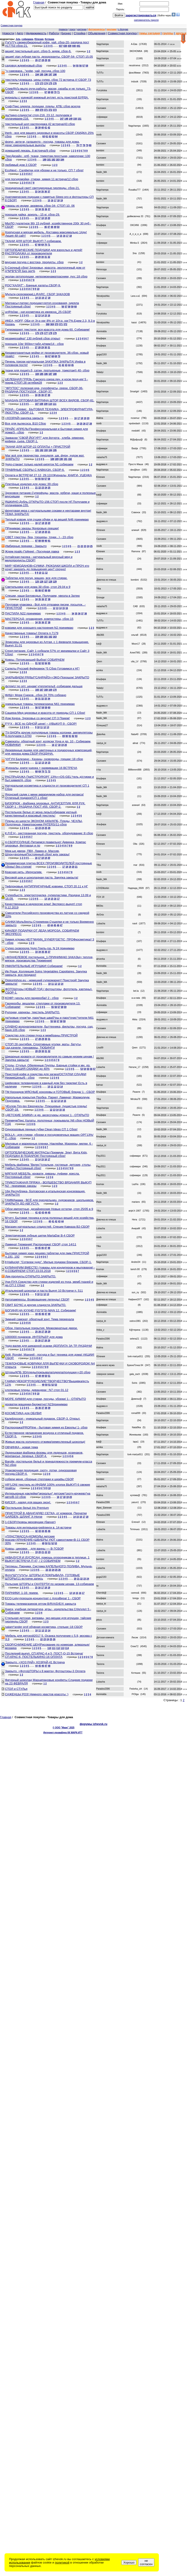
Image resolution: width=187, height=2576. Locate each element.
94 (46, 663)
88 (39, 541)
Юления (39, 39)
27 (39, 60)
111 (55, 404)
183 (58, 159)
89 (43, 541)
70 (55, 92)
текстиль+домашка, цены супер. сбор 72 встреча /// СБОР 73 (48, 79)
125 (37, 581)
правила (63, 29)
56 (80, 65)
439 (69, 46)
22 (39, 487)
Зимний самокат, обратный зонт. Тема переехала (39, 1319)
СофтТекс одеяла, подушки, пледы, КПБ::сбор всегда (42, 106)
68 (49, 92)
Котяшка (49, 39)
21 (36, 487)
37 (49, 191)
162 (50, 636)
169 (50, 690)
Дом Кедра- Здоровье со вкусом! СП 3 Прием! (37, 718)
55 (77, 65)
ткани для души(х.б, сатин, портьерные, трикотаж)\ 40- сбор (47, 370)
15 (49, 200)
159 (37, 636)
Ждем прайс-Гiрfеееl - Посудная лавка (32, 551)
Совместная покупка (11, 25)
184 (62, 159)
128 (50, 581)
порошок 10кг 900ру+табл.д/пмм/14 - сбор (34, 344)
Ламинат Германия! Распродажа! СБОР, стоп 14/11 (40, 1244)
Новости (8, 33)
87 (36, 541)
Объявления (96, 33)
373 (55, 110)
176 (55, 83)
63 (53, 136)
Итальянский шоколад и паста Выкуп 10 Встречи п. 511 (44, 1290)
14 (58, 236)
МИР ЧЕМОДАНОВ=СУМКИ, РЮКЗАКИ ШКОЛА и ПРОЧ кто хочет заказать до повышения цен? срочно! (47, 567)
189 (57, 459)
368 (48, 324)
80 (90, 145)
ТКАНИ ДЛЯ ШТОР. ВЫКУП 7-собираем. (33, 241)
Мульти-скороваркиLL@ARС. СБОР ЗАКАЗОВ (37, 294)
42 (49, 127)
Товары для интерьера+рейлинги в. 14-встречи (38, 1527)
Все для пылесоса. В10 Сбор (25, 423)
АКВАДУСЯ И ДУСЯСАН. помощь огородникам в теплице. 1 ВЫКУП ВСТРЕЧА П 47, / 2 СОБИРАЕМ (47, 1559)
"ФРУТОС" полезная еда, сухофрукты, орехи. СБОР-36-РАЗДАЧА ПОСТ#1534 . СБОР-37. (44, 389)
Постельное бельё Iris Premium (27, 1507)
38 (36, 127)
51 (49, 1376)
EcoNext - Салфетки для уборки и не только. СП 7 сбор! (44, 170)
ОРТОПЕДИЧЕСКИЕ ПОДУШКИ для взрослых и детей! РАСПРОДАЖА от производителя (43, 251)
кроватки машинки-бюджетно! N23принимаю (36, 1404)
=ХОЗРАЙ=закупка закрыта (24, 418)
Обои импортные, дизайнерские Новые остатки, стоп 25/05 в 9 (49, 1209)
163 (55, 636)
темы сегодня (149, 33)
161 (46, 636)
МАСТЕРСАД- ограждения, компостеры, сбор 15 (39, 619)
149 (71, 119)
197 (50, 74)
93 (43, 663)
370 (42, 110)
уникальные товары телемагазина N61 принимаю (40, 704)
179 (55, 333)
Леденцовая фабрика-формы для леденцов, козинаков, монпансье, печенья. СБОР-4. (44, 1454)
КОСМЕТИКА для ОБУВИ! (23, 1413)
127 (46, 581)
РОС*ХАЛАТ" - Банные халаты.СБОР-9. (33, 285)
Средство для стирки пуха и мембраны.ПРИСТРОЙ (41, 1035)
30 (49, 60)
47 (48, 227)
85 (36, 590)
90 (46, 541)
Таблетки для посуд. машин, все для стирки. (36, 578)
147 (62, 119)
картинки (81, 29)
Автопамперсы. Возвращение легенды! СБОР (37, 1299)
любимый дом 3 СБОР (21, 165)
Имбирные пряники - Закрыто (26, 546)
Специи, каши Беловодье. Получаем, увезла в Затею (42, 595)
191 (37, 450)
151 (79, 119)
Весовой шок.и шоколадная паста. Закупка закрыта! (41, 877)
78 (84, 145)
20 (49, 218)
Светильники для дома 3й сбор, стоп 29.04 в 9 (37, 587)
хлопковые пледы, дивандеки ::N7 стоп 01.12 (36, 1390)
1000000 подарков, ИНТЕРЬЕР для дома (34, 1337)
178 (50, 333)
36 (45, 191)
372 (50, 110)
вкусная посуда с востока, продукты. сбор (34, 262)
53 (81, 1069)
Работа (54, 33)
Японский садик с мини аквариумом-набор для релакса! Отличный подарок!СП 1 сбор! (44, 796)
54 (74, 65)
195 (42, 74)
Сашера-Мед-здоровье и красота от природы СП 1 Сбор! (45, 712)
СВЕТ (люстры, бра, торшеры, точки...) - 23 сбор (39, 537)
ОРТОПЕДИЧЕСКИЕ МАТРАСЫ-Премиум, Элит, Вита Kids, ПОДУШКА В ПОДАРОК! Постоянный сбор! (46, 1154)
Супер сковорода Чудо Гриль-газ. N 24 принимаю (39, 948)
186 (46, 374)
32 (49, 257)
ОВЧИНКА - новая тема (21, 1447)
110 (50, 404)
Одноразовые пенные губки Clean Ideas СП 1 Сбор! (41, 1129)
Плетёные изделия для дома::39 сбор (31, 484)
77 (80, 145)
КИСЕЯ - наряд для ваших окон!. (28, 1502)
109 (46, 404)
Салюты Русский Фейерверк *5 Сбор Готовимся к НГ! (42, 668)
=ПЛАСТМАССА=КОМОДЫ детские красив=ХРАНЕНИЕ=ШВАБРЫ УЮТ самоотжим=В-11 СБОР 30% (47, 1540)
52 (52, 1385)
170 (55, 690)
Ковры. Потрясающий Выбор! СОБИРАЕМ (34, 659)
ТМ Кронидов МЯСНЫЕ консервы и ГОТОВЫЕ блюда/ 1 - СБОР (50, 1092)
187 (50, 374)
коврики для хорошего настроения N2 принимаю (39, 627)
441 (78, 46)
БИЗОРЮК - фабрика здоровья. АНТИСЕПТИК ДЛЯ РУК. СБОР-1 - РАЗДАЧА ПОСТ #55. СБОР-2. (45, 805)
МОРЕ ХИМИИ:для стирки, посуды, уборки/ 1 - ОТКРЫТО (45, 1399)
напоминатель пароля (146, 20)
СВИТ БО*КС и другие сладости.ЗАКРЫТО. (35, 1305)
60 (43, 136)
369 (37, 110)
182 (53, 159)
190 (61, 459)
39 (39, 127)
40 (42, 127)
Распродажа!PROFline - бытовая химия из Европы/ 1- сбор (46, 1427)
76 (77, 145)
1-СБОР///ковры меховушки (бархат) (30, 1522)
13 (39, 315)
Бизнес (66, 33)
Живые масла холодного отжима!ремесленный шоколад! (45, 1441)
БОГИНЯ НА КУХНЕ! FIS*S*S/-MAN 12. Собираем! (40, 1310)
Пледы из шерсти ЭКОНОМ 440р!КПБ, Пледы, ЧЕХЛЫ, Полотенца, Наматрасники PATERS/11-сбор (44, 822)
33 (36, 191)
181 (49, 159)
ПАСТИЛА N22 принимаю (23, 613)
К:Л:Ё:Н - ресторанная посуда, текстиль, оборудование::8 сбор (49, 833)
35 (42, 191)
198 (55, 74)
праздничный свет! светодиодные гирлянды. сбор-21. (42, 188)
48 (52, 227)
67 (45, 92)
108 (41, 404)
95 (49, 663)
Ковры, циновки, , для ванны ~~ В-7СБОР (34, 1548)
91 (49, 541)
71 (58, 92)
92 (39, 663)
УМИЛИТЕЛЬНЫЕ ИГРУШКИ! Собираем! (34, 966)
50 (58, 227)
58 (87, 65)
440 (74, 46)
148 (66, 119)
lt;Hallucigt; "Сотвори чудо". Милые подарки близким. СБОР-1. (48, 1262)
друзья (181, 33)
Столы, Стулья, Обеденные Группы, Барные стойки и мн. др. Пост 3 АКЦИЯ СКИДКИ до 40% (48, 1067)
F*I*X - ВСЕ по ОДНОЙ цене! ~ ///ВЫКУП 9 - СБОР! (41, 723)
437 (61, 46)
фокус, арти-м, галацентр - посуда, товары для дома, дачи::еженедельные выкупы (42, 143)
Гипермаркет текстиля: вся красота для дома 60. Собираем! (47, 329)
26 (36, 60)
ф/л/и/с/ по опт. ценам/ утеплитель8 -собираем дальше (44, 686)
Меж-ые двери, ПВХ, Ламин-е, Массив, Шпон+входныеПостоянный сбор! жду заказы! (37, 852)
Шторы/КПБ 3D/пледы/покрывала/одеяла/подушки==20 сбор (47, 1372)
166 (37, 690)
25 (81, 423)
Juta (17, 39)
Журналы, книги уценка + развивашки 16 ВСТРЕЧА (41, 768)
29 (46, 60)
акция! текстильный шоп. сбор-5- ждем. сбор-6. (38, 51)
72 (49, 771)
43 (66, 365)
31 (45, 257)
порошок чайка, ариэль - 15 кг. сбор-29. (32, 214)
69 (52, 92)
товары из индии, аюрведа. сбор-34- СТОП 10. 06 (40, 205)
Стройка (80, 33)
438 (65, 46)
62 (50, 136)
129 (55, 581)
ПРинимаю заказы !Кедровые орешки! (32, 528)
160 (42, 636)
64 (56, 136)
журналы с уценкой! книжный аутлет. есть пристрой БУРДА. (47, 97)
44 (69, 365)
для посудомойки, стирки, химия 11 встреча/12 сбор (41, 179)
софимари (27, 39)
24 (78, 423)
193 (46, 450)
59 (72, 306)
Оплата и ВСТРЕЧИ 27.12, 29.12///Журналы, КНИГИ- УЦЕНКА (48, 475)
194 (37, 74)
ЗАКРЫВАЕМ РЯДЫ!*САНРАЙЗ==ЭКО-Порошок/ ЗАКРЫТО (47, 677)
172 (37, 83)
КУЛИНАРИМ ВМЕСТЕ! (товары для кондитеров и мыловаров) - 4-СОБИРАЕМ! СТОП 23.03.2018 (50, 1269)
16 (52, 200)
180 (45, 159)
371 (46, 110)
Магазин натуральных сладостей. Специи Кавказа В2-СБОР (47, 1226)
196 (46, 74)
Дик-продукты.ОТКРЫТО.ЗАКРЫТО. (30, 1276)
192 (42, 450)
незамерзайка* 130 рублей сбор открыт (32, 338)
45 (72, 365)
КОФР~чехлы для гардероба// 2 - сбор (32, 998)
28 (43, 60)
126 (42, 581)
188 (55, 374)
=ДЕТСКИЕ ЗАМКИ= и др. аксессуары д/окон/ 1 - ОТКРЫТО (47, 1115)
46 (45, 227)
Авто (20, 33)
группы (167, 33)
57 (83, 65)
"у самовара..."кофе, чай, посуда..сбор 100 (35, 71)
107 (37, 404)
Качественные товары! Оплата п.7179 (31, 633)
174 (46, 83)
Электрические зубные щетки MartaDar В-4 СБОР (40, 1235)
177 (46, 333)
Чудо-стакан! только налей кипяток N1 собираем (39, 464)
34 (39, 191)
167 (42, 690)
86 (39, 590)
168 (46, 690)
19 (61, 200)
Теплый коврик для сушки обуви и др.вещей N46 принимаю (47, 519)
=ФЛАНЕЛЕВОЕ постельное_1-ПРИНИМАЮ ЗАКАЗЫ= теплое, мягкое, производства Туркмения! (49, 958)
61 (47, 136)
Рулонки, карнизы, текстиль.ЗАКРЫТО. (32, 1012)
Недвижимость (36, 33)
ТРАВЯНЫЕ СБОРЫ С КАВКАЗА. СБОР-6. (35, 469)
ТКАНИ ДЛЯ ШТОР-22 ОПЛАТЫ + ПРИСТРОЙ (37, 446)
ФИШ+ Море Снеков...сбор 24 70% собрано (35, 695)
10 (38, 289)
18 (58, 200)
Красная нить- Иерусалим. (23, 872)
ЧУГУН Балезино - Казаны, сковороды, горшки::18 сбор (44, 759)
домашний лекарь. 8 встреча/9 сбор (30, 150)
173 (42, 83)
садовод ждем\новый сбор (23, 65)
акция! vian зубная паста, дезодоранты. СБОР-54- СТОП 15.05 (49, 56)
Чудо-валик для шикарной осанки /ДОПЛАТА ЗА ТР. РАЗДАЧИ (48, 1345)
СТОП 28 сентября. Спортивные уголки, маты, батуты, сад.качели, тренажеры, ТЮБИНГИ (43, 1046)
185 (42, 374)
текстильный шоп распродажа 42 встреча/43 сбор (40, 124)
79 (87, 145)
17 (55, 200)
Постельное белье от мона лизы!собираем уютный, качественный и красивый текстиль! (41, 813)
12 (36, 315)
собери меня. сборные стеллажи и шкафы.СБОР (39, 1479)
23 (43, 487)
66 (46, 356)
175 (50, 83)
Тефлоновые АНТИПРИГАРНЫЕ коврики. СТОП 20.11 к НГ (46, 886)
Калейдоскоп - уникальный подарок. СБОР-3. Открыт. (42, 1418)
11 (43, 573)
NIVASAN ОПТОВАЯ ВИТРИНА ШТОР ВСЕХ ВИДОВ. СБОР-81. (49, 400)
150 (75, 119)
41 (45, 127)
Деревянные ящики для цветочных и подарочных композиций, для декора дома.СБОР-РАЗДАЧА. (48, 751)
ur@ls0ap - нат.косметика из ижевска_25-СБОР (38, 312)
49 (55, 227)
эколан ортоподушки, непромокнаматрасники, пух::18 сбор (46, 276)
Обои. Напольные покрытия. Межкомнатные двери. (41, 1328)
